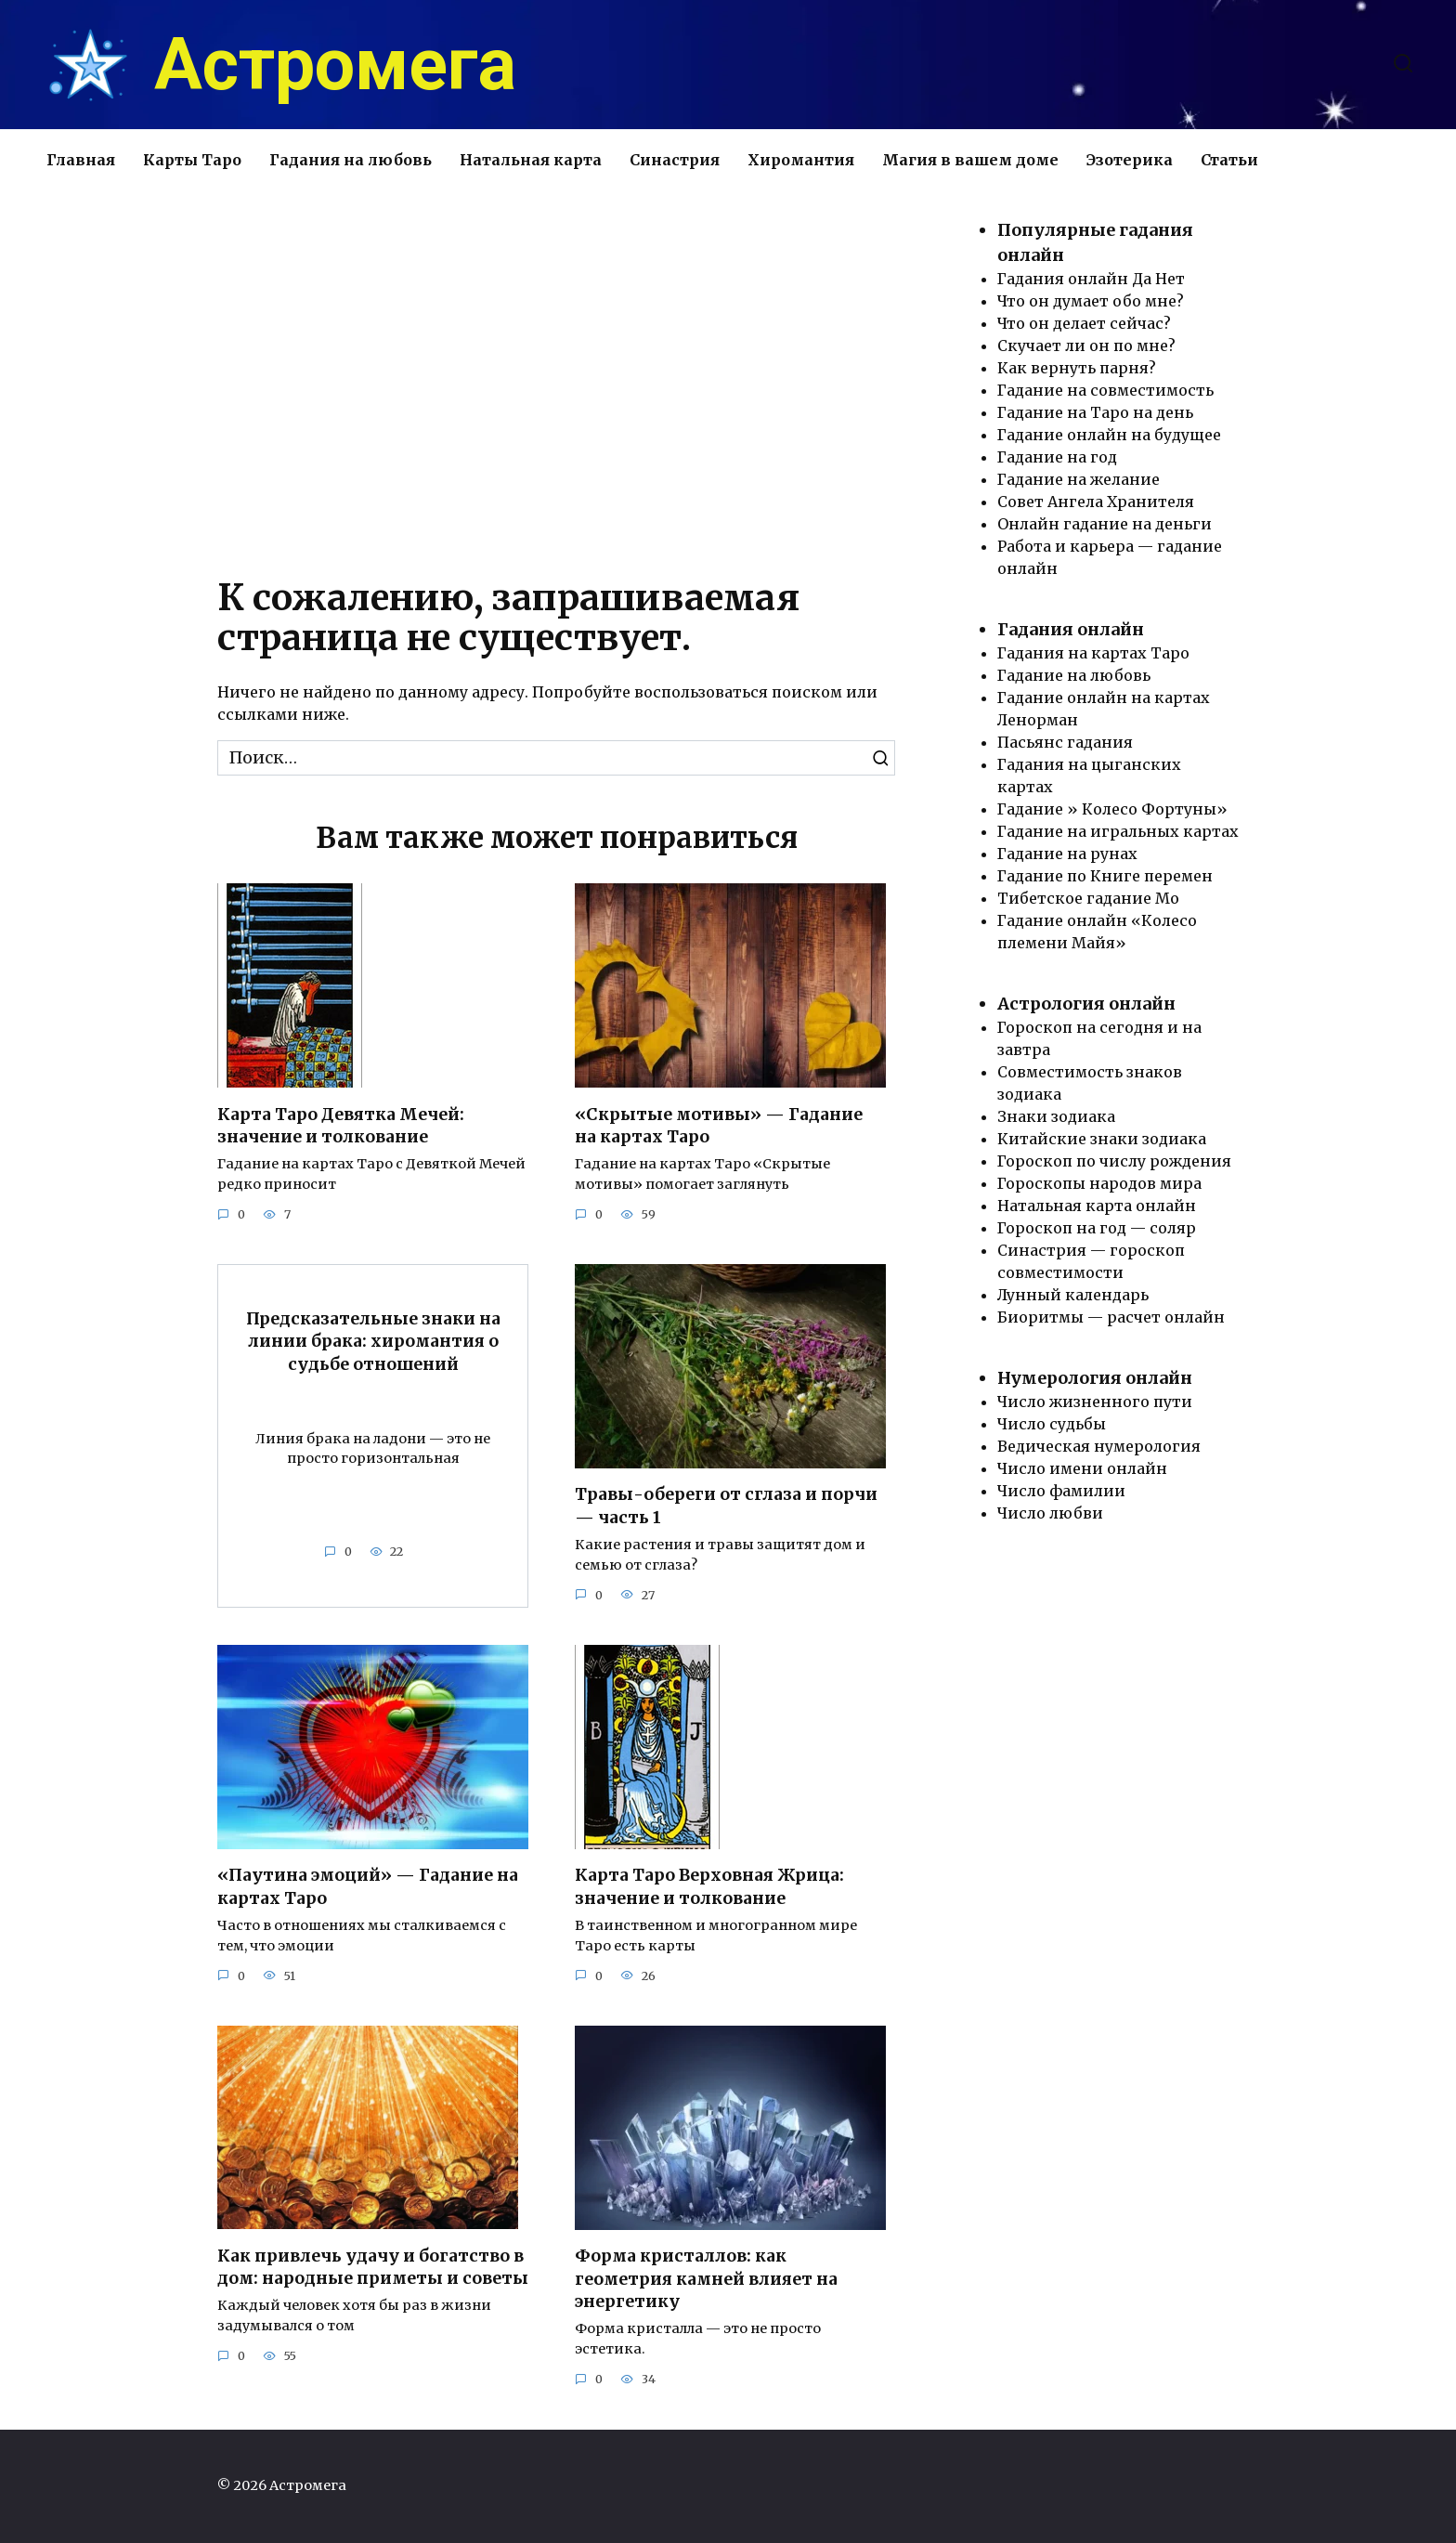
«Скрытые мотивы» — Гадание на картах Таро (719, 1125)
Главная (80, 159)
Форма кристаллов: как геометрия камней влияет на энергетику (706, 2279)
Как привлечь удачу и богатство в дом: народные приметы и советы (372, 2267)
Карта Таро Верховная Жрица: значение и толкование (709, 1887)
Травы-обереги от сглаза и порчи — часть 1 (726, 1506)
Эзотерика (1129, 159)
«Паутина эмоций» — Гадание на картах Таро (367, 1887)
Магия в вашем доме (970, 159)
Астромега (335, 65)
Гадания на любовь (350, 159)
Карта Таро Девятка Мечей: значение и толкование (340, 1125)
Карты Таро (192, 159)
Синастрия (675, 159)
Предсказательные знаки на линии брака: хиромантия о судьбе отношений (373, 1342)
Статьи (1229, 159)
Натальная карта (531, 159)
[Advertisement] (556, 376)
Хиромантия (801, 159)
